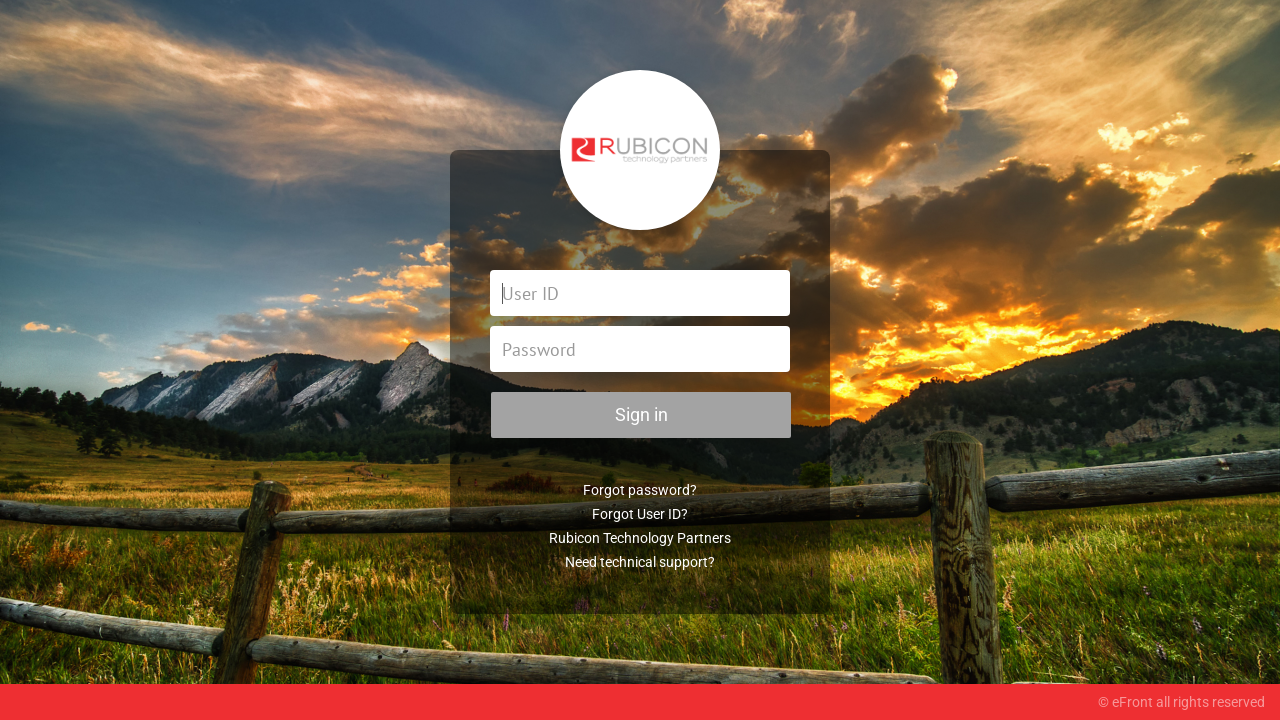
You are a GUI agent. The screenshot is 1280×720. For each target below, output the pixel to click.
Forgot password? (640, 490)
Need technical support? (640, 562)
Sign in (641, 414)
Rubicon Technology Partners (640, 538)
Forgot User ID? (640, 514)
